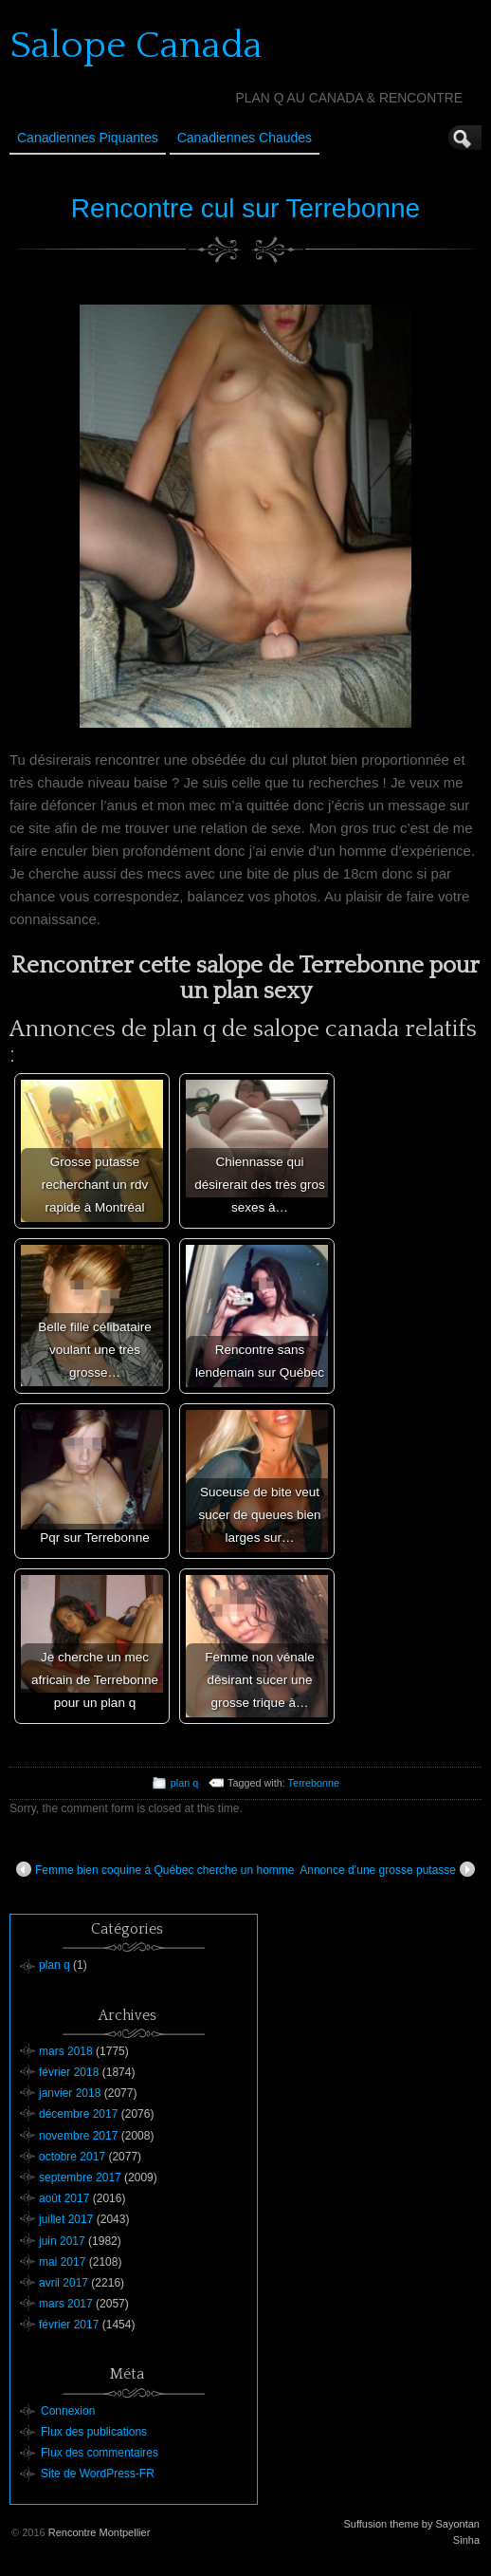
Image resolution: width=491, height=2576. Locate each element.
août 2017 (64, 2198)
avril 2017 (63, 2282)
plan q (184, 1782)
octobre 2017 (72, 2156)
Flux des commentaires (99, 2452)
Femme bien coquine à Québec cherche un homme (155, 1869)
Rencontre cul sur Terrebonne (245, 208)
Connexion (68, 2411)
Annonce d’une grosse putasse (387, 1869)
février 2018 (69, 2072)
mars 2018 (66, 2051)
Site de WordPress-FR (98, 2473)
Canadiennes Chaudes (244, 137)
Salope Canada (136, 45)
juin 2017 (62, 2241)
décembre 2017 (78, 2114)
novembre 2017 (78, 2135)
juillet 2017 (66, 2219)
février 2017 (69, 2324)
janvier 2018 (69, 2093)
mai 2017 (62, 2262)
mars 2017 (66, 2303)
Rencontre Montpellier (99, 2532)
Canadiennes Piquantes (87, 137)
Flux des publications (94, 2431)
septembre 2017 (80, 2177)
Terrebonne (314, 1782)
